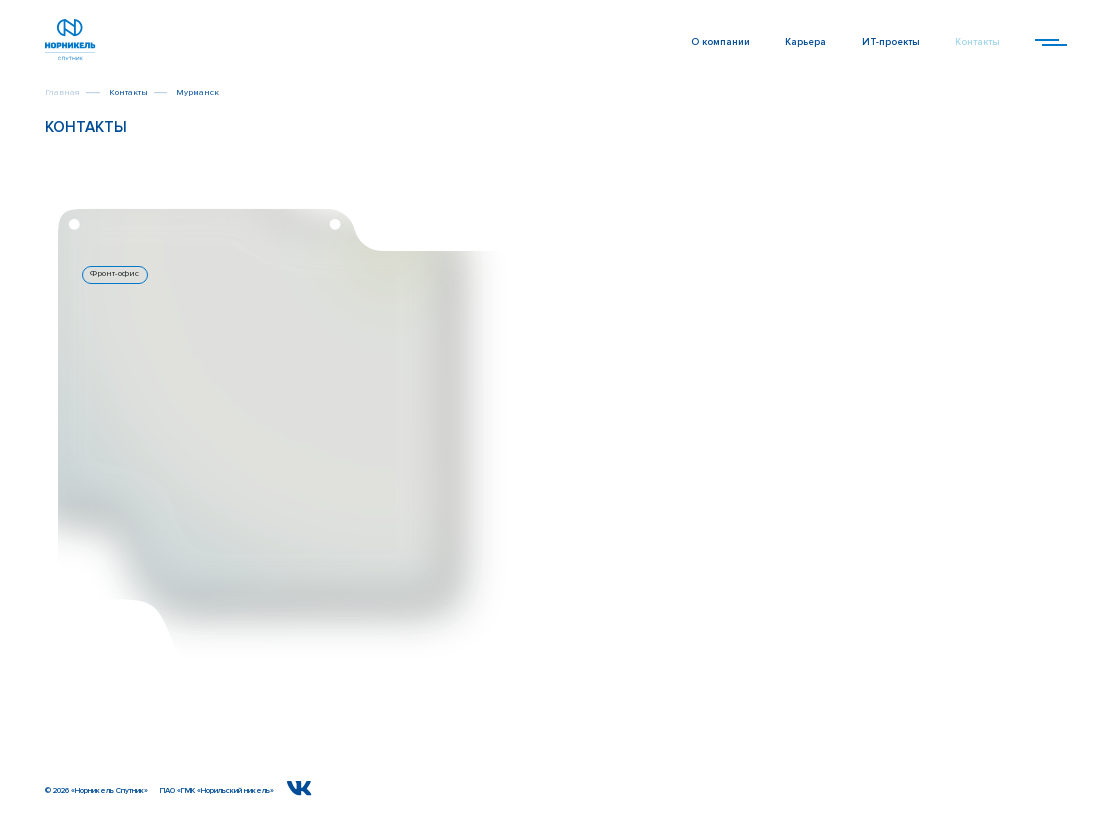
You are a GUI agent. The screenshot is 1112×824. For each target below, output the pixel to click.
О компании (720, 42)
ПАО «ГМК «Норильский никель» (217, 790)
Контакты (977, 42)
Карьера (805, 42)
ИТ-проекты (891, 42)
